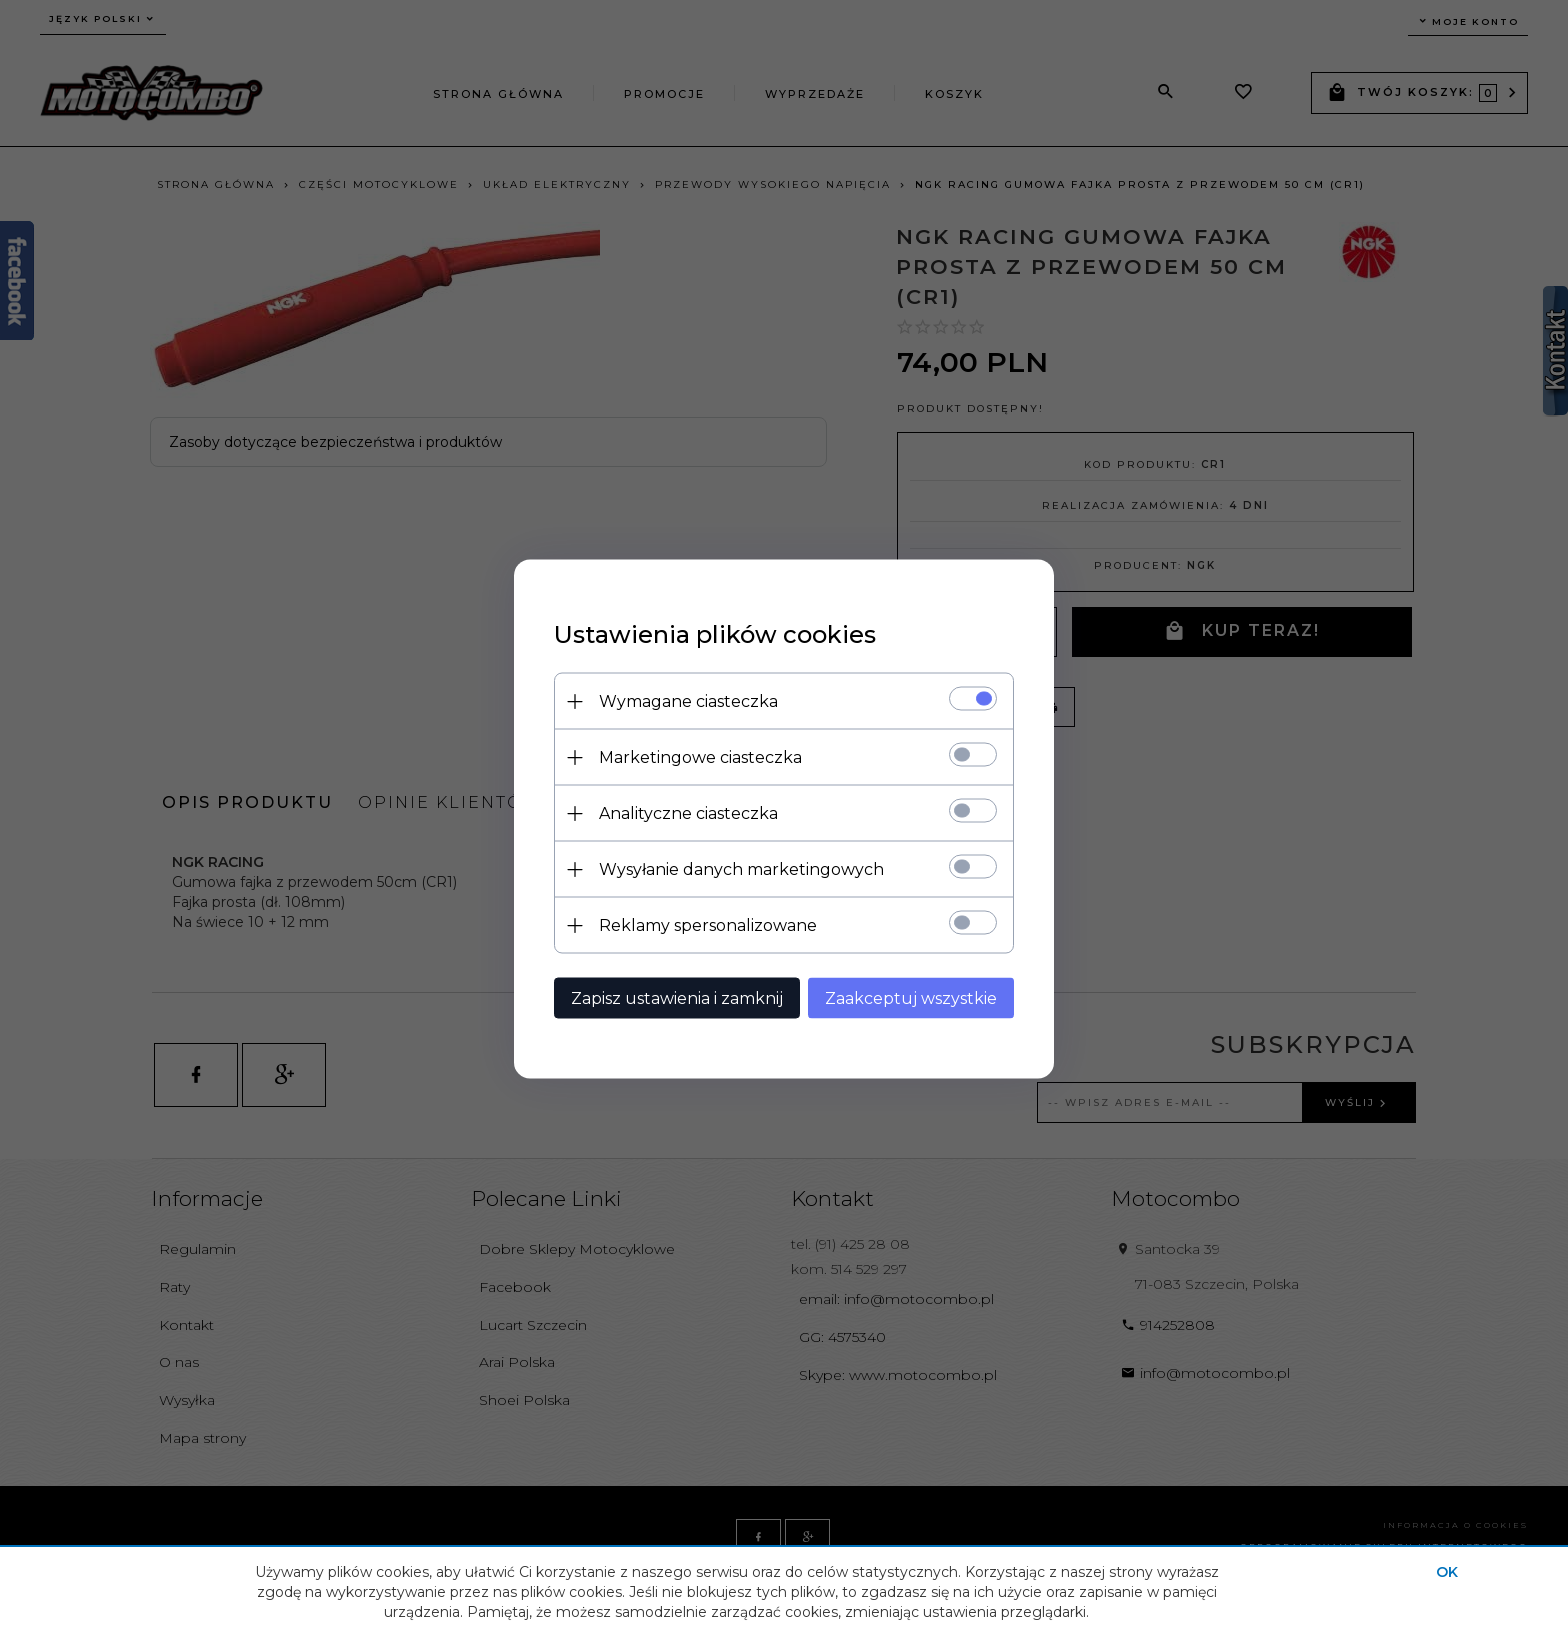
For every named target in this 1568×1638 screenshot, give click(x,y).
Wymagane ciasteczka (688, 701)
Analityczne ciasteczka (688, 813)
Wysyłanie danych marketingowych (741, 869)
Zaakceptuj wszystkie (911, 998)
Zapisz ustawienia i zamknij (677, 998)
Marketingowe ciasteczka (700, 757)
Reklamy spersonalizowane (708, 925)
